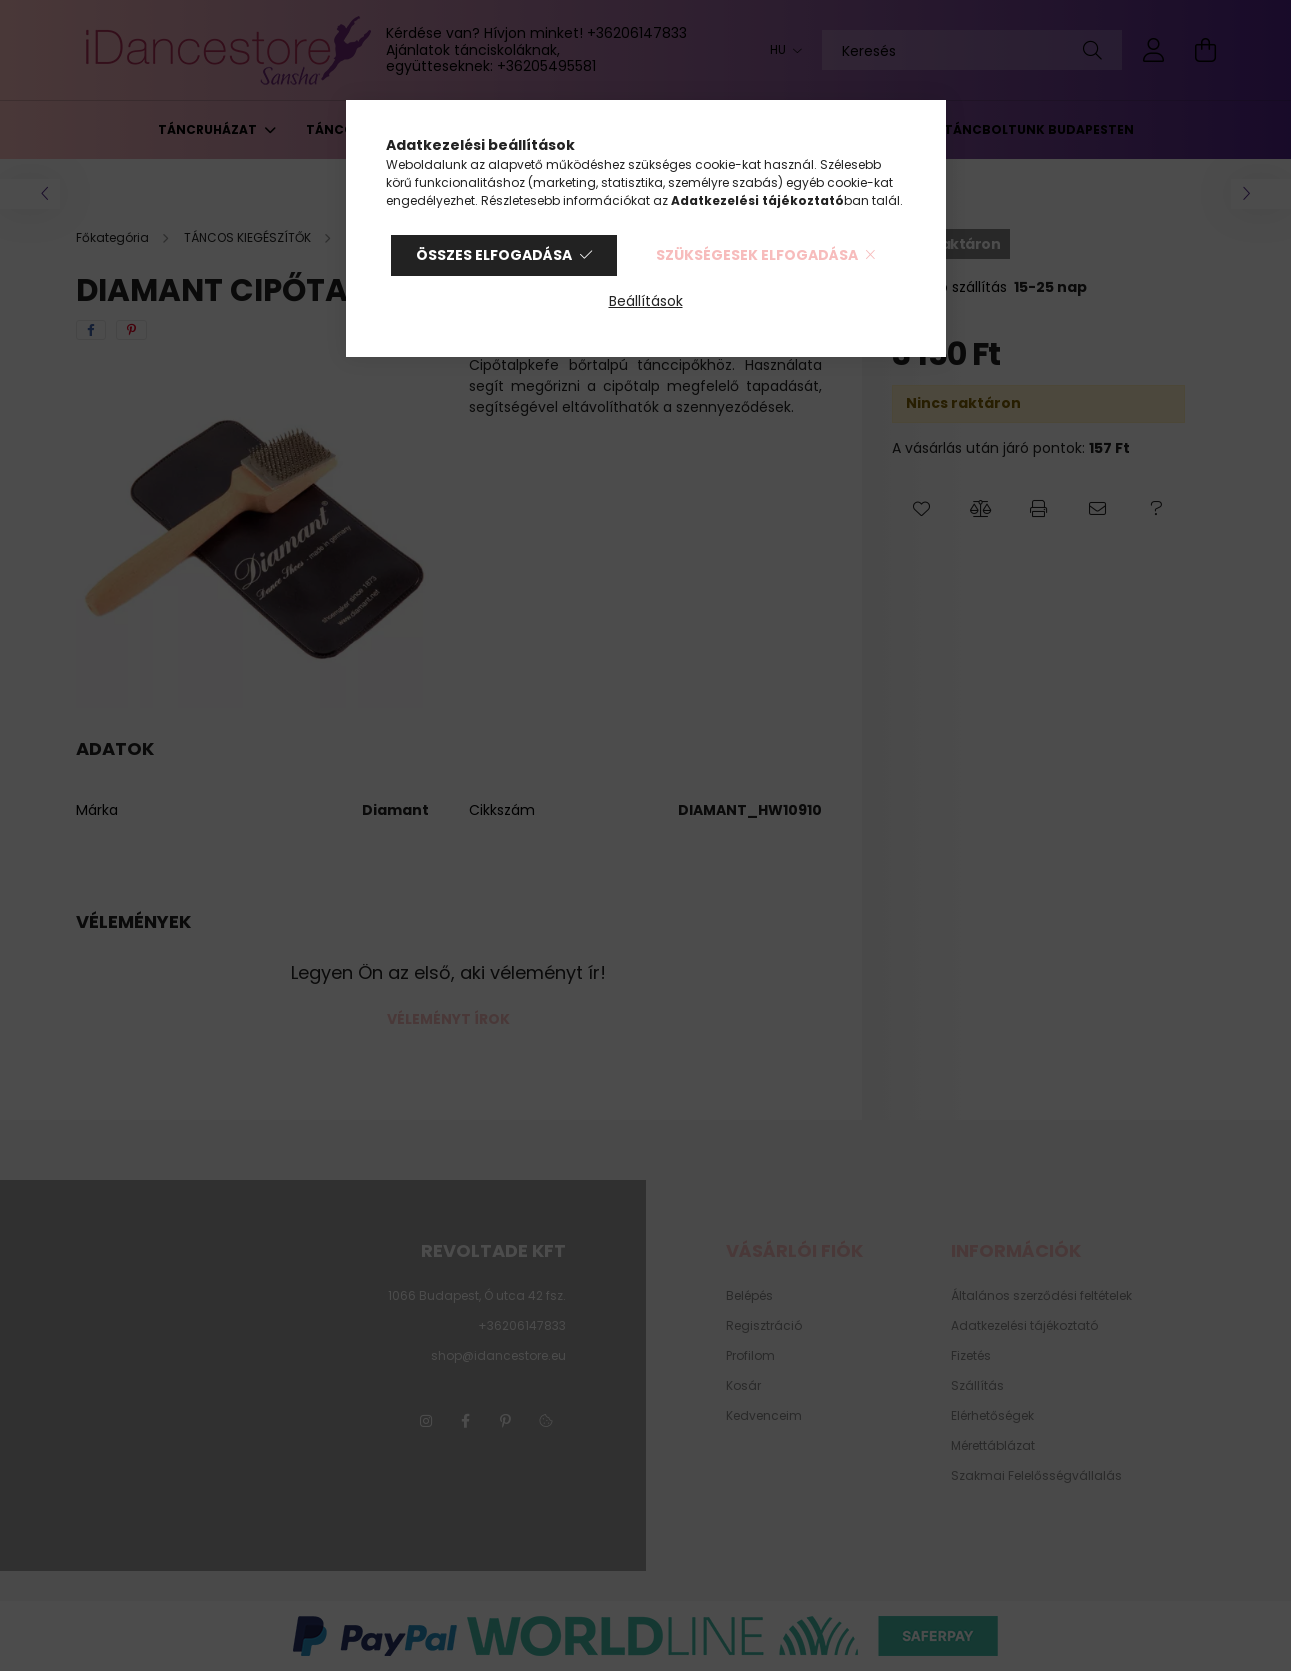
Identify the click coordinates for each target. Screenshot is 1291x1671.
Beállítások (646, 301)
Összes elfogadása (494, 255)
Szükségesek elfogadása (757, 255)
